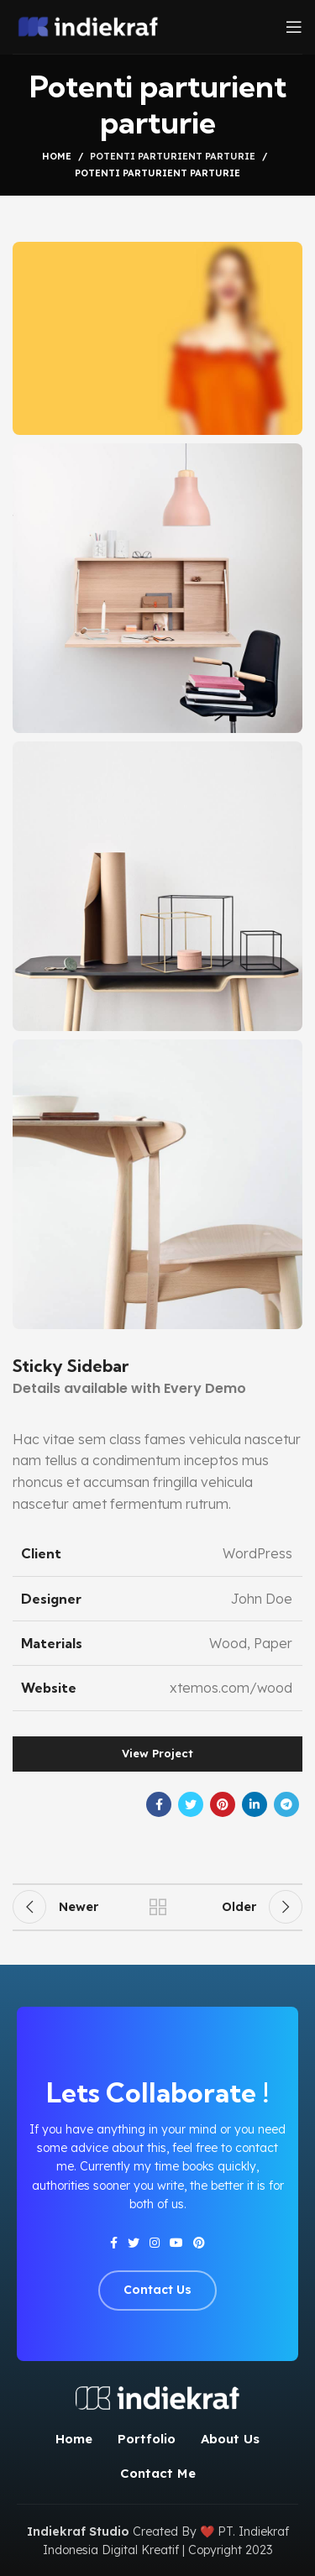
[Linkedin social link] (254, 1804)
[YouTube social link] (176, 2243)
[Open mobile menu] (294, 27)
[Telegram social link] (286, 1804)
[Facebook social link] (158, 1804)
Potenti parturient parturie (172, 156)
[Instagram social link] (154, 2243)
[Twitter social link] (190, 1804)
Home (56, 156)
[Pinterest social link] (222, 1804)
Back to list (158, 1907)
